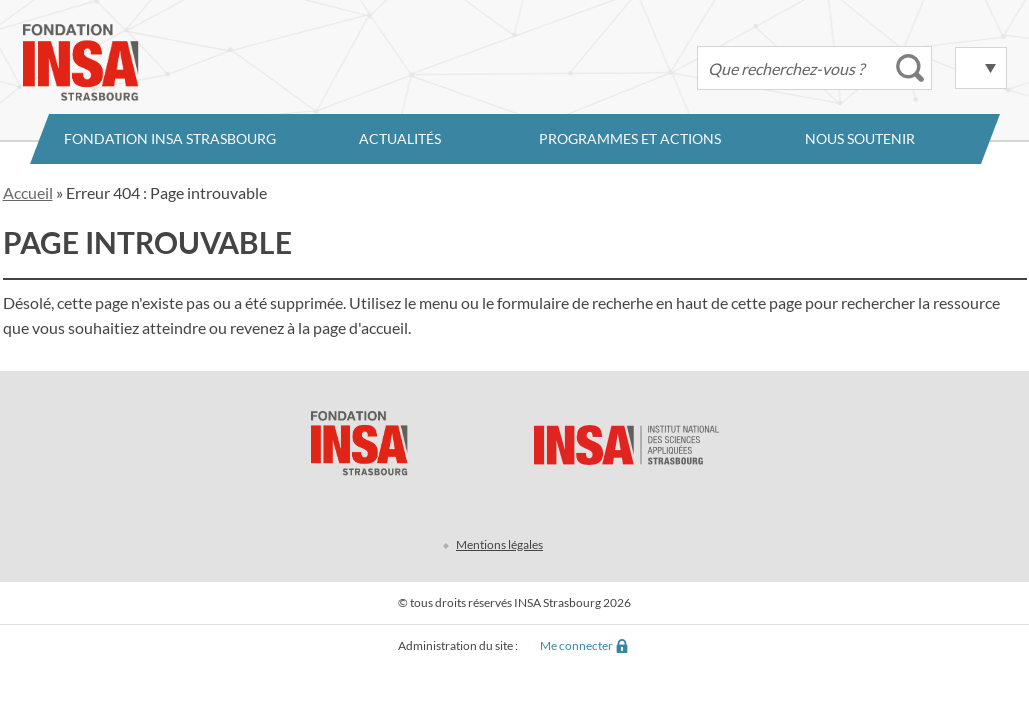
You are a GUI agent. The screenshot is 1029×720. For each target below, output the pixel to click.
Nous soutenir (860, 138)
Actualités (400, 138)
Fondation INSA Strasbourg (170, 138)
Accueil (28, 192)
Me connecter (576, 645)
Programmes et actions (630, 138)
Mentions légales (499, 544)
